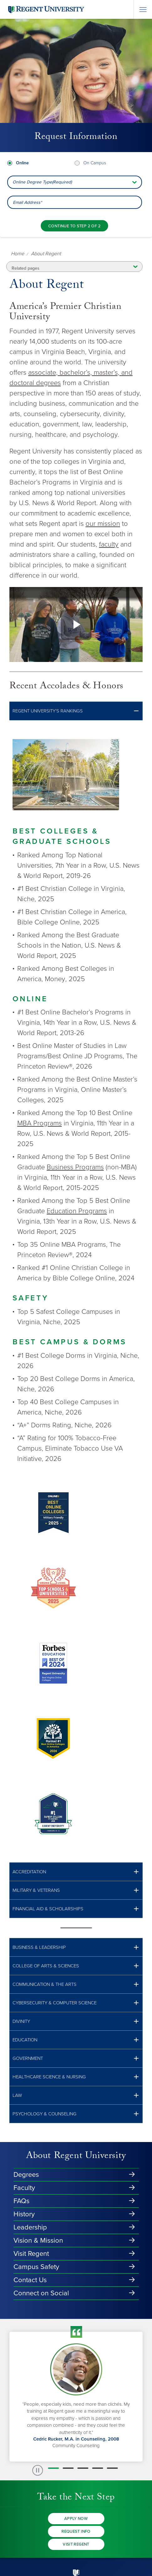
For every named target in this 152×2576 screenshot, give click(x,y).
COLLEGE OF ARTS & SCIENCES (46, 1966)
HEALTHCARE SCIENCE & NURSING (49, 2077)
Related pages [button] (25, 268)
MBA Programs (39, 1123)
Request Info (76, 2531)
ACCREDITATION (29, 1872)
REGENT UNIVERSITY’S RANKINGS (48, 711)
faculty (108, 544)
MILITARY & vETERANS (36, 1890)
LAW (17, 2095)
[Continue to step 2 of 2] (74, 225)
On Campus (94, 163)
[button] (76, 711)
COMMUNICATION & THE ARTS (44, 1984)
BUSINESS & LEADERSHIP (39, 1947)
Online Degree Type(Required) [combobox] (42, 182)
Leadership (30, 2227)
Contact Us (30, 2280)
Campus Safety (36, 2267)
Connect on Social (41, 2293)
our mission (103, 524)
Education (25, 2040)
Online (22, 163)
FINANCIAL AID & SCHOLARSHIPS (48, 1909)
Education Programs (77, 1211)
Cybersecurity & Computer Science (55, 2003)
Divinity (21, 2021)
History (24, 2214)
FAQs (21, 2201)
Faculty (24, 2188)
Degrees (26, 2175)
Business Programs (75, 1167)
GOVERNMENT (28, 2058)
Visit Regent (31, 2254)
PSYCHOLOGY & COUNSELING (44, 2114)
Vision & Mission (38, 2240)
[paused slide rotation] (37, 2470)
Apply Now (76, 2518)
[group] (76, 2397)
